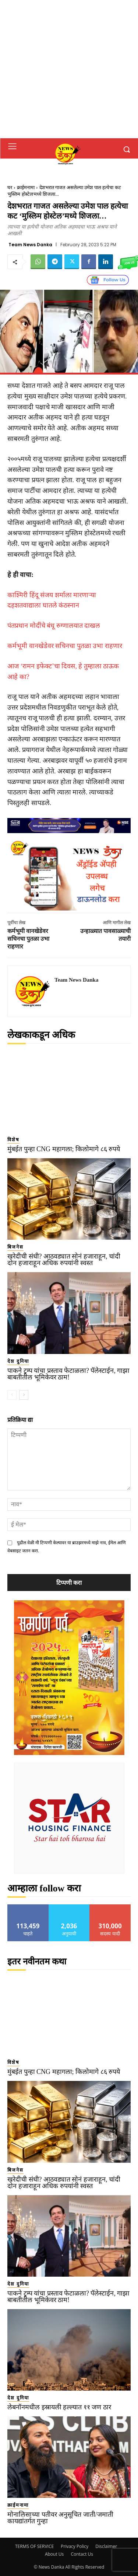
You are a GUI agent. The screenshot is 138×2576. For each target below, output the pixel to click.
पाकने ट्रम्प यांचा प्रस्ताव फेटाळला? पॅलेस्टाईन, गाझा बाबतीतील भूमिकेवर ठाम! (68, 1374)
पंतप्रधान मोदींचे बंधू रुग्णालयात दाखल (53, 625)
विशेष (13, 1139)
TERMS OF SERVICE (34, 2546)
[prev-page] (12, 1395)
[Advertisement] (69, 69)
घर (9, 187)
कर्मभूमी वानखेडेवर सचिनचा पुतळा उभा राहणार (64, 646)
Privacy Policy (74, 2546)
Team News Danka (30, 245)
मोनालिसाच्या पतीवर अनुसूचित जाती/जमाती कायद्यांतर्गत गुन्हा (60, 2518)
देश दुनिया (18, 1361)
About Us (54, 2554)
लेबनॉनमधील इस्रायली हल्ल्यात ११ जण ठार (59, 2407)
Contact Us (82, 2554)
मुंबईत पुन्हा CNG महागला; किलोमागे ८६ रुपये (63, 1149)
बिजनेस (15, 1247)
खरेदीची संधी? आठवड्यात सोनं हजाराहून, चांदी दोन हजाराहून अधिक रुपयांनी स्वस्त (63, 1260)
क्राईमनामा (26, 187)
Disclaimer (106, 2546)
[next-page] (23, 1395)
